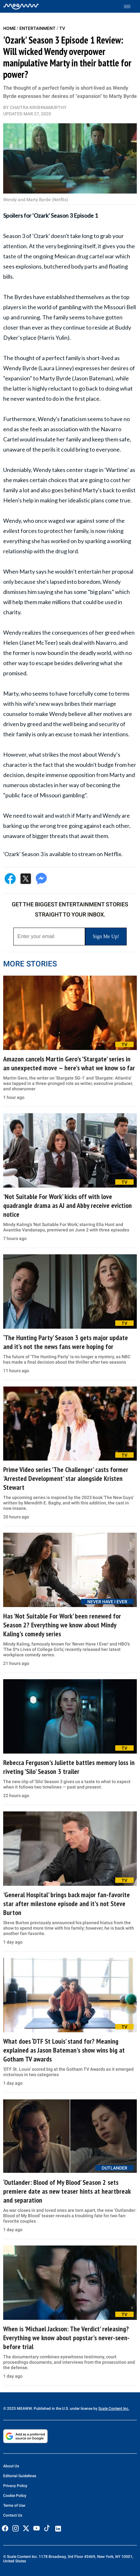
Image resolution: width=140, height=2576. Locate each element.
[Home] (21, 6)
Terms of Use (14, 2505)
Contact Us (12, 2515)
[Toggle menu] (130, 6)
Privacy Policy (15, 2486)
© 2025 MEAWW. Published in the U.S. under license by (50, 2408)
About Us (11, 2466)
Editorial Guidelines (19, 2476)
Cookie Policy (14, 2495)
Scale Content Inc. (113, 2408)
